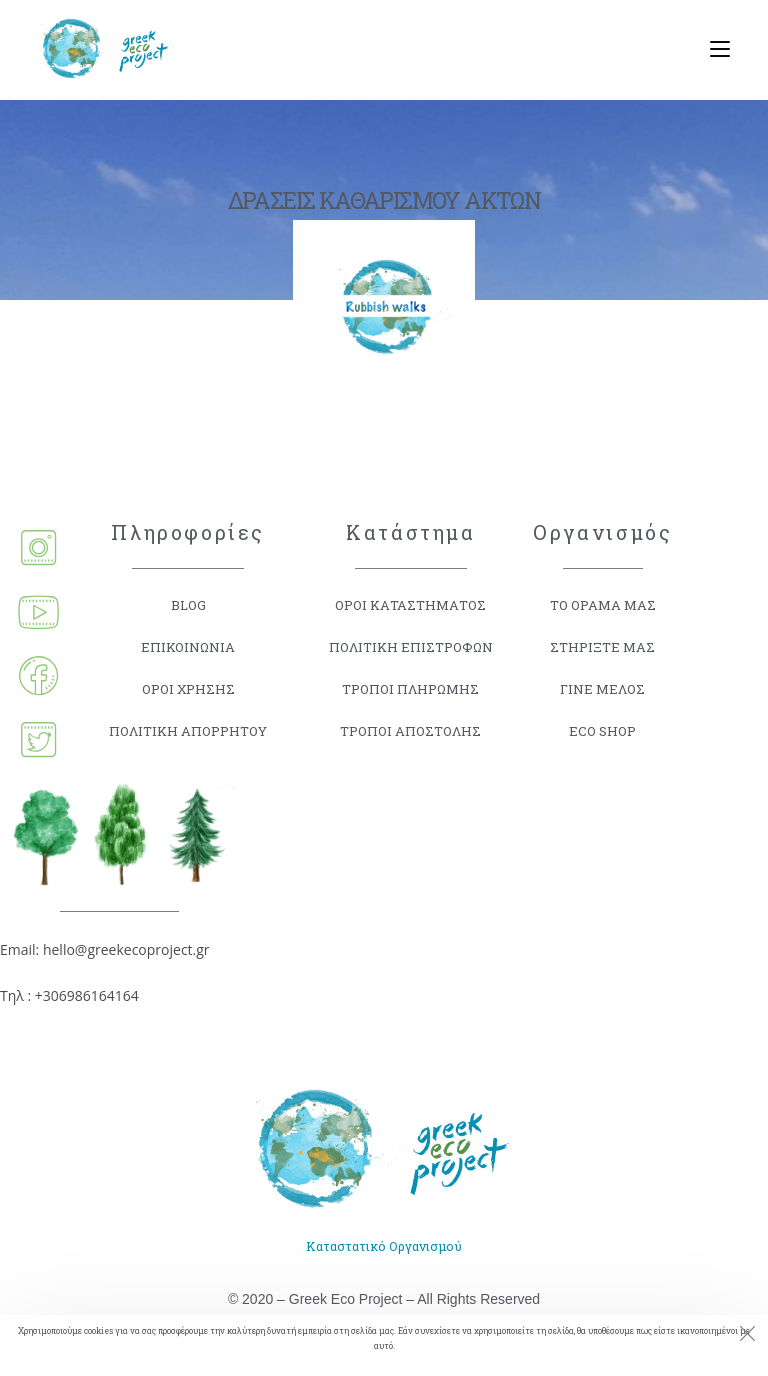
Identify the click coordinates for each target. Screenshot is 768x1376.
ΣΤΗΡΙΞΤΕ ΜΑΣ (602, 646)
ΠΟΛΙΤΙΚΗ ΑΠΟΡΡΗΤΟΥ (188, 730)
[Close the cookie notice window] (747, 1336)
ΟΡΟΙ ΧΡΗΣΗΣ (188, 688)
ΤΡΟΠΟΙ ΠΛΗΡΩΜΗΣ (411, 688)
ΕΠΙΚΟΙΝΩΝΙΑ (188, 646)
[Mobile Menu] (712, 50)
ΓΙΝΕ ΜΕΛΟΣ (602, 688)
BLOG (188, 604)
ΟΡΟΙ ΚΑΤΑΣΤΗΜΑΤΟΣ (411, 604)
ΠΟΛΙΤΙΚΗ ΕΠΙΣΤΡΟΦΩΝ (410, 646)
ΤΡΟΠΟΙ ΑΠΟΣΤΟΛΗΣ (410, 730)
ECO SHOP (603, 730)
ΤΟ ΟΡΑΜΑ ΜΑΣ (602, 604)
